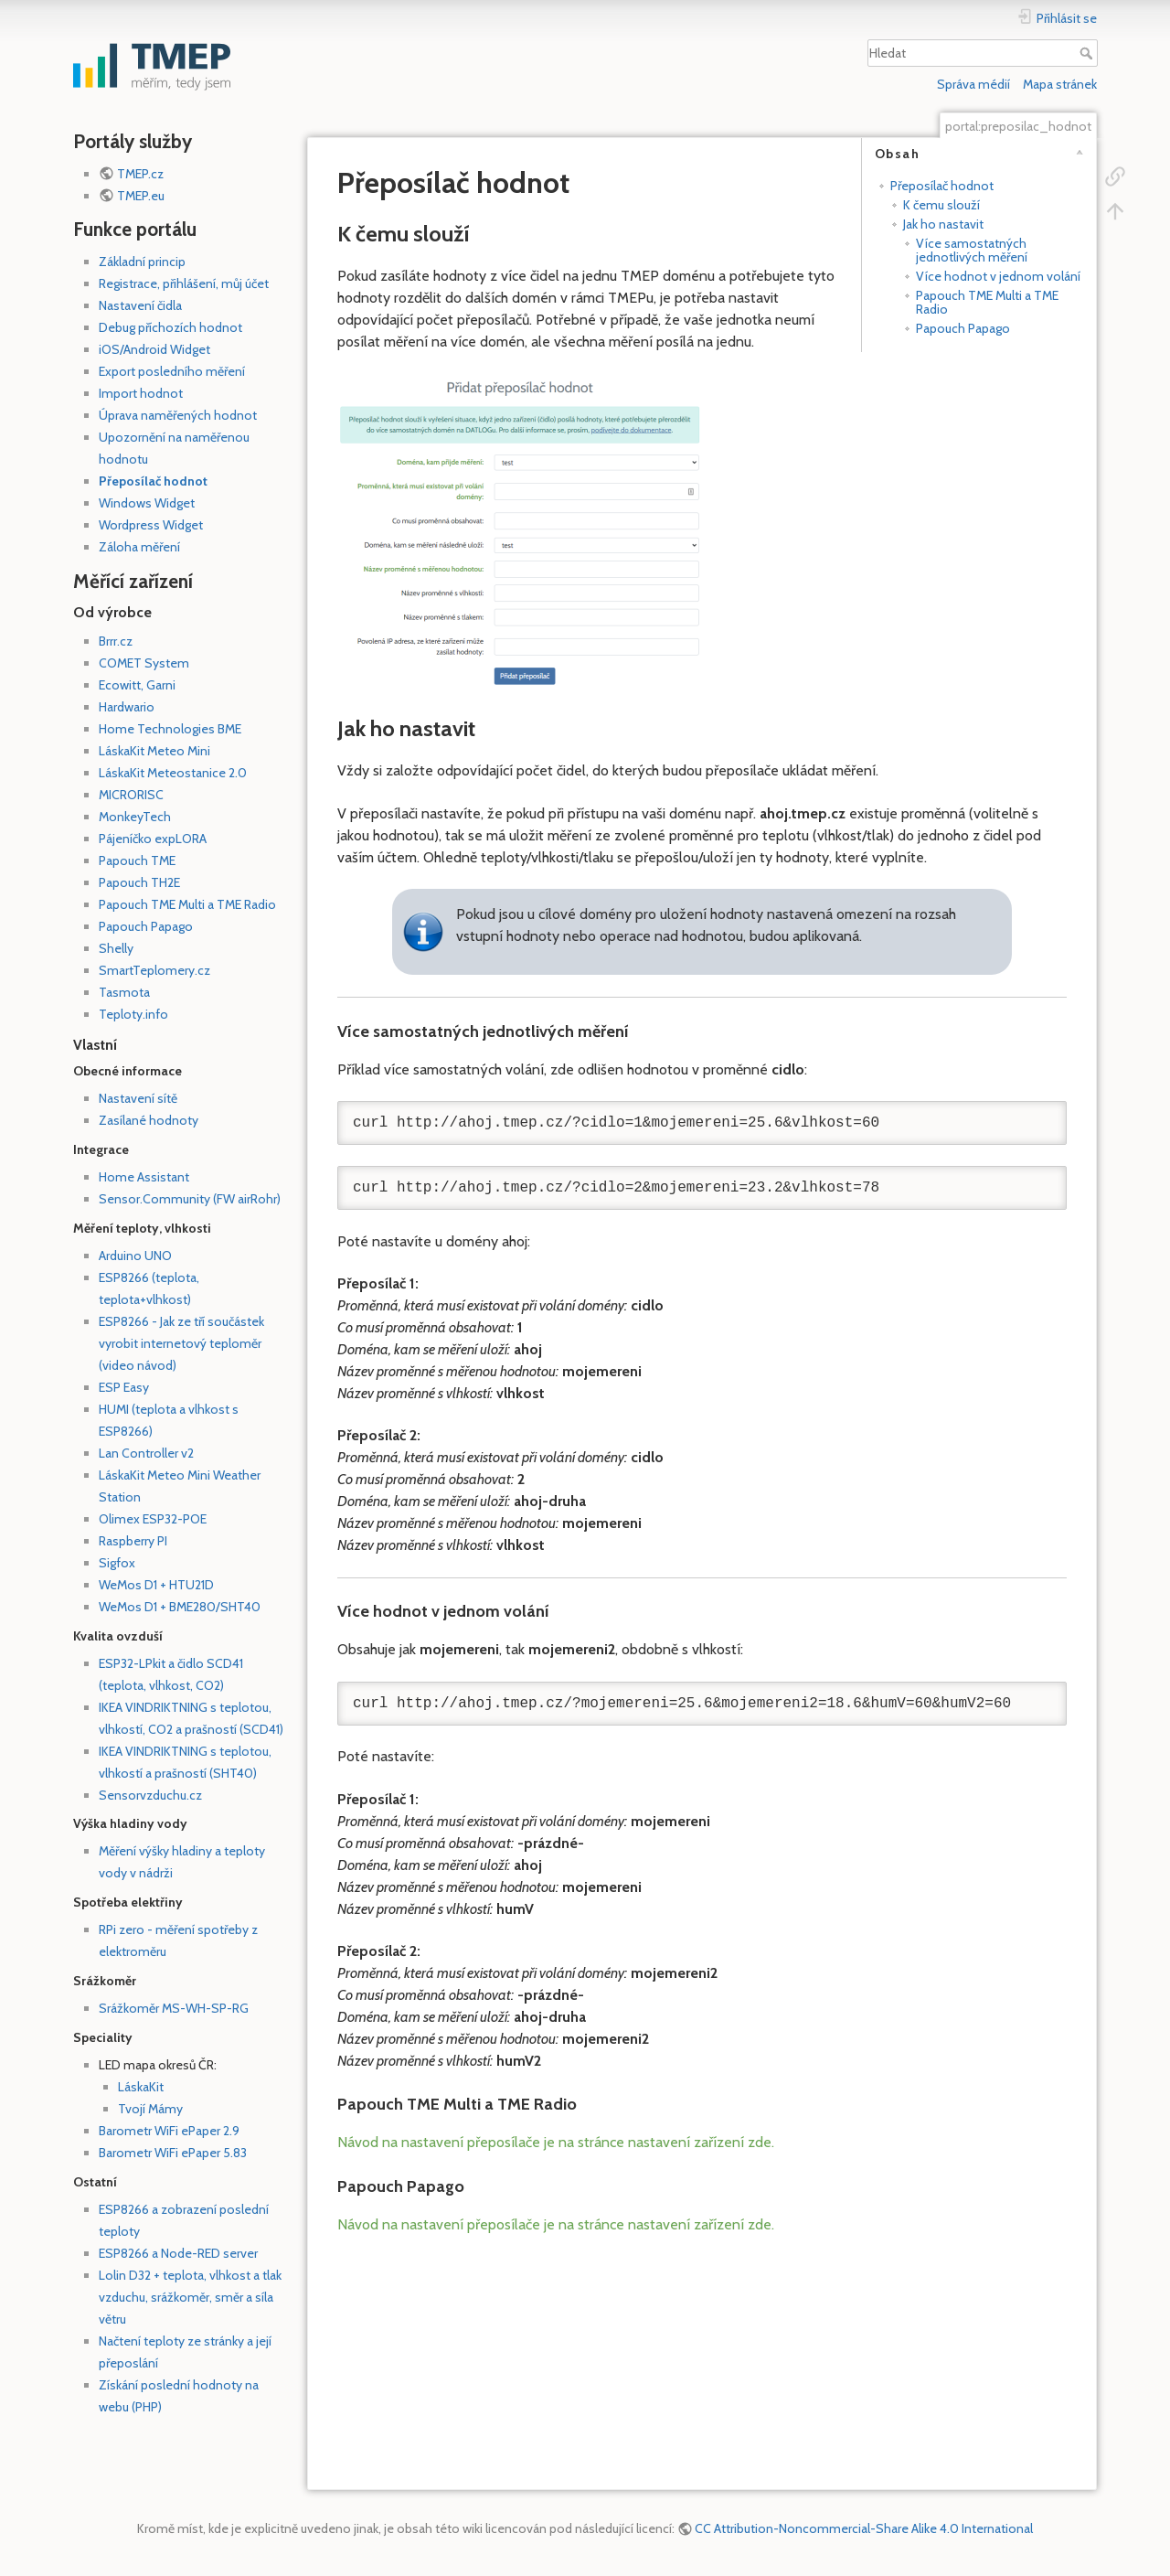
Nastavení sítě (138, 1098)
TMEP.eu (141, 195)
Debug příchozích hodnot (170, 327)
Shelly (116, 948)
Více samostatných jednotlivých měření (971, 250)
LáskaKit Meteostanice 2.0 (173, 772)
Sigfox (117, 1563)
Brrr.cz (116, 641)
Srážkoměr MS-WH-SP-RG (174, 2008)
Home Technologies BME (170, 729)
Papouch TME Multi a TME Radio (187, 904)
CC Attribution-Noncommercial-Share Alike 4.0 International (864, 2528)
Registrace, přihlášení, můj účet (184, 283)
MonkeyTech (135, 816)
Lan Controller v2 (146, 1453)
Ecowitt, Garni (137, 685)
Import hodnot (141, 393)
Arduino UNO (135, 1255)
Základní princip (142, 261)
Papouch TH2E (139, 882)
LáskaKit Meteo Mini (154, 751)
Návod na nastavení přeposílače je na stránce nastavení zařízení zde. (555, 2142)
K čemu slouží (941, 205)
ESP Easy (124, 1387)
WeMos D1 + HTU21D (156, 1585)
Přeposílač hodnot (153, 481)
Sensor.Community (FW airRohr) (190, 1199)
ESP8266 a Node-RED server (178, 2253)
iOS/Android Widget (154, 349)
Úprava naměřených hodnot (178, 415)
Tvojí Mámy (150, 2108)
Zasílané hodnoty (148, 1120)
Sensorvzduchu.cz (150, 1795)
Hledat (1088, 53)
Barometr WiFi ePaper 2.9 (169, 2130)
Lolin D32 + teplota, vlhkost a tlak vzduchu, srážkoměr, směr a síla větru (190, 2297)
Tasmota (124, 992)
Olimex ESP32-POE (153, 1519)
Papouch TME (137, 860)
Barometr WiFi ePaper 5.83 (173, 2152)
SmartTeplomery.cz (154, 970)
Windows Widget (147, 503)
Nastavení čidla (140, 305)
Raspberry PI (133, 1541)
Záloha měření (139, 547)
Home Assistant (144, 1177)
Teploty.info (133, 1014)
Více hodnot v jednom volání (998, 276)
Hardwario (126, 707)
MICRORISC (131, 794)
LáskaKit (141, 2087)
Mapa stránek (1060, 84)
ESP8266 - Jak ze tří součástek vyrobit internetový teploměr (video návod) (181, 1343)
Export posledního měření (172, 371)
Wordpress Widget (151, 525)
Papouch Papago (146, 926)
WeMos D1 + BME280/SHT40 (180, 1606)
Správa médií (973, 84)
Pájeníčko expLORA (153, 838)
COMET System (144, 663)
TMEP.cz (140, 174)
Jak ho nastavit (943, 224)
